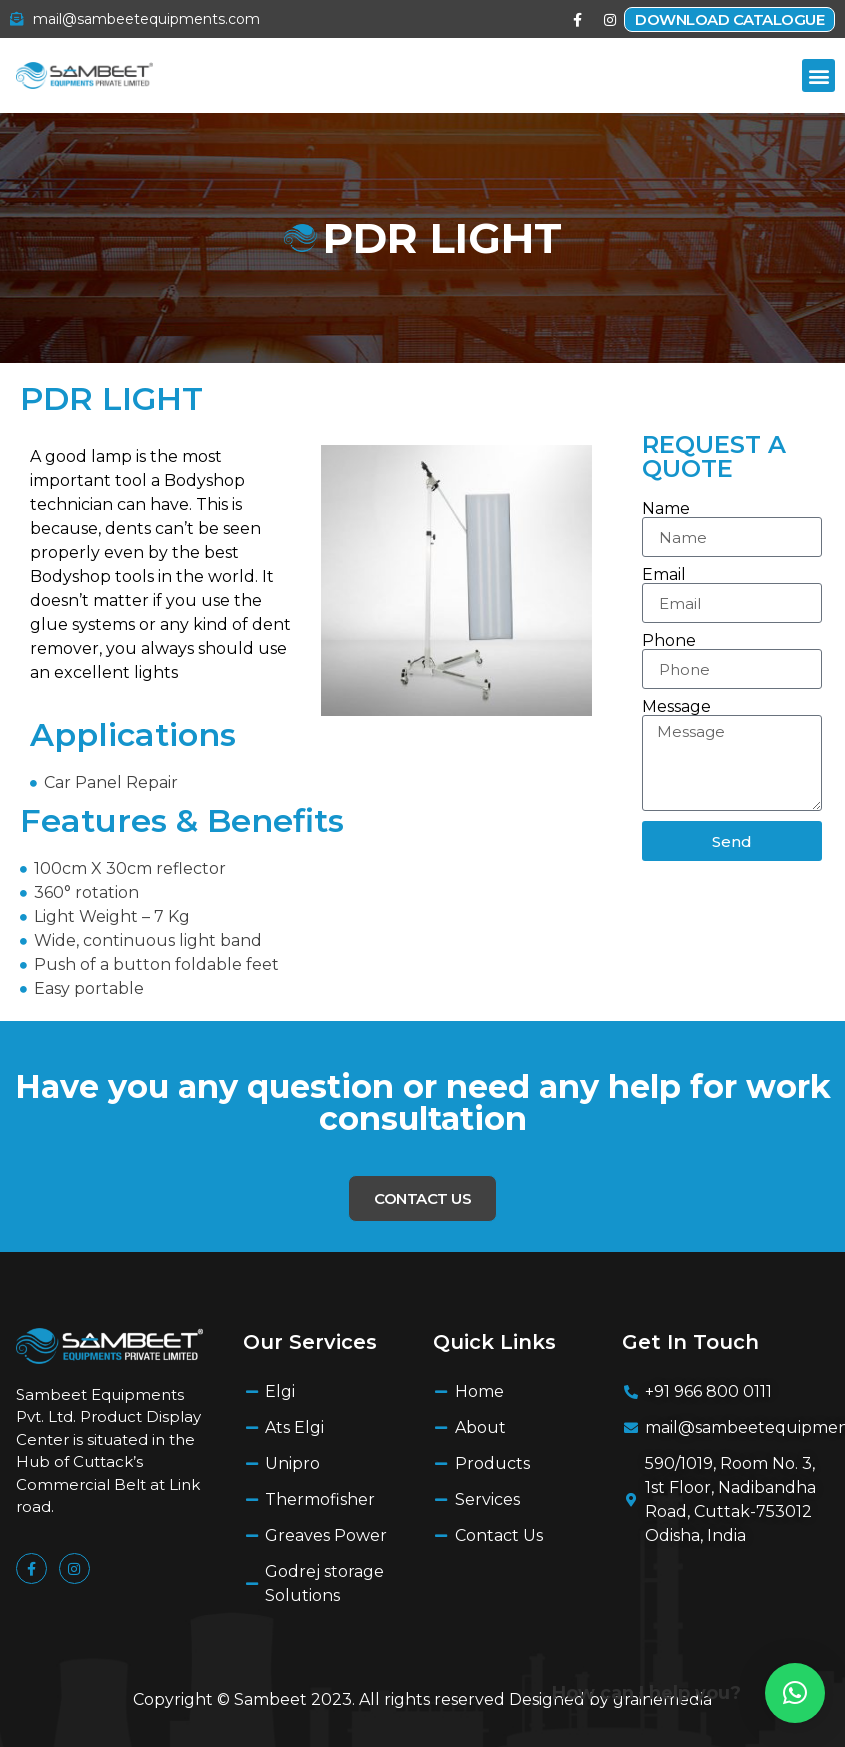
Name (666, 509)
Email (664, 575)
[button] (818, 75)
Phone (669, 641)
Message (676, 707)
